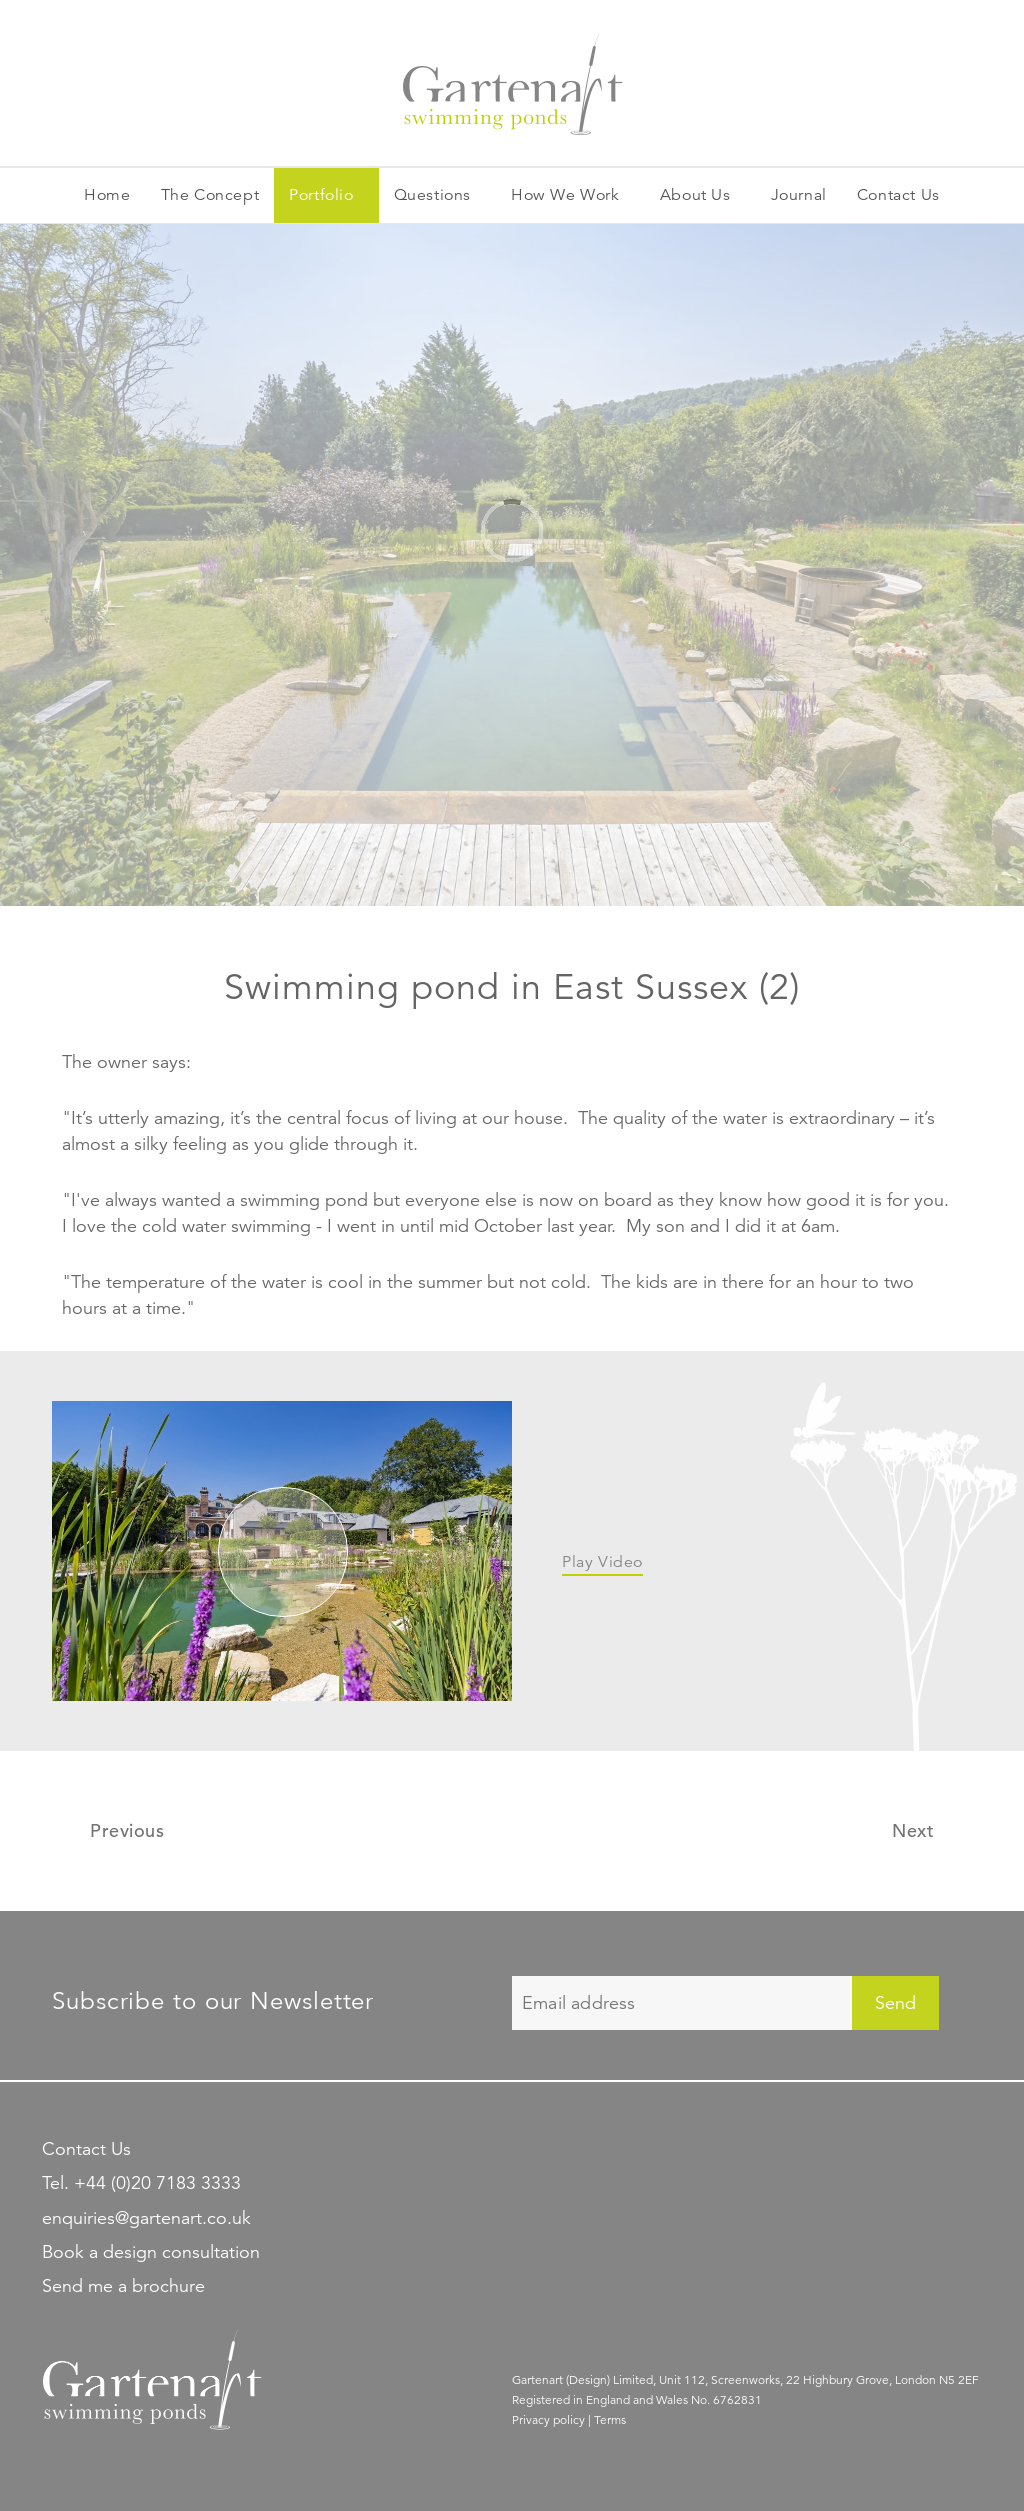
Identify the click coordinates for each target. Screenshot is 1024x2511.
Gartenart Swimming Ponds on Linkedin (595, 2146)
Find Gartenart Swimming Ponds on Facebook (733, 2146)
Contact (898, 195)
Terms (610, 2419)
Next (913, 1830)
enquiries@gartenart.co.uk (146, 2218)
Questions (432, 195)
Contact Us (86, 2149)
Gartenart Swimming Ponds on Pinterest (664, 2146)
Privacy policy (548, 2419)
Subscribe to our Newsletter (213, 2001)
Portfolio (321, 195)
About (695, 195)
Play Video (602, 1562)
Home (107, 195)
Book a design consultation (151, 2252)
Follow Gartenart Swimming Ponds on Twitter (526, 2146)
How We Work (565, 195)
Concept (210, 195)
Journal (799, 195)
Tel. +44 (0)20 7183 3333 (141, 2183)
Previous (127, 1830)
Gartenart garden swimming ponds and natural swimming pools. (512, 83)
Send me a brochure (123, 2286)
